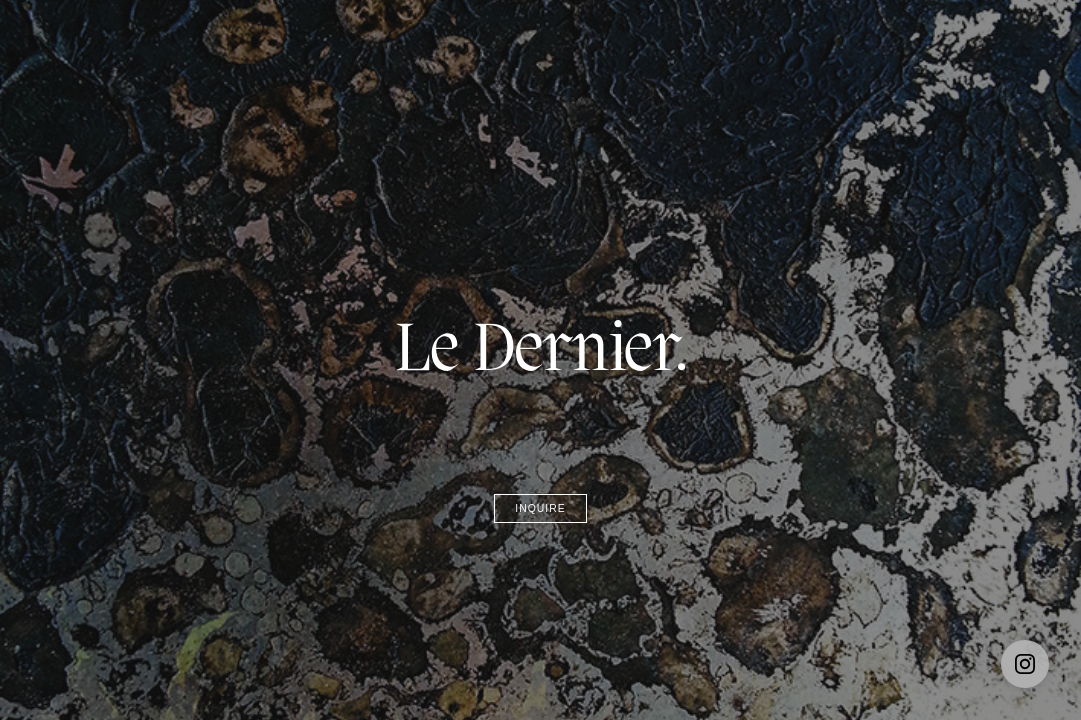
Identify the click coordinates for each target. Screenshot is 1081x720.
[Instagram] (1025, 664)
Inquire (540, 508)
